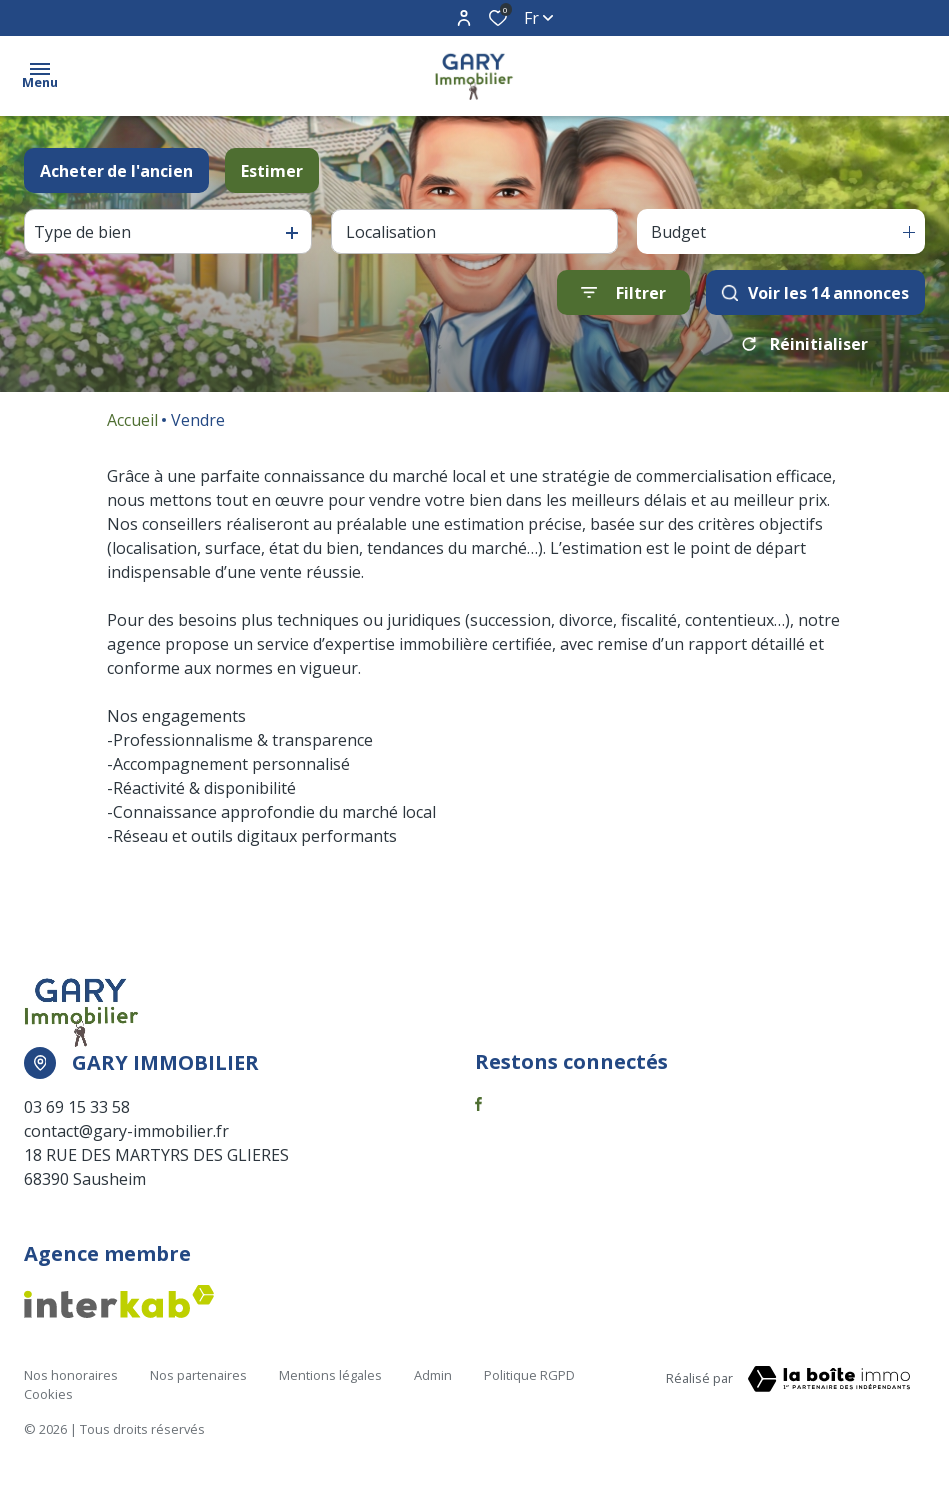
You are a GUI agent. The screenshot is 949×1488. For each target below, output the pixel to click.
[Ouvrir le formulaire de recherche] (623, 292)
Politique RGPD (529, 1375)
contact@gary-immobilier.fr (126, 1131)
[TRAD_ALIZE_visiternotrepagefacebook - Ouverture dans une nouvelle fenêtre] (478, 1104)
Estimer (272, 171)
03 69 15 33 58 (77, 1107)
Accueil (132, 420)
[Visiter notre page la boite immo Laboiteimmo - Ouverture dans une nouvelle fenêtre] (829, 1379)
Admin (433, 1375)
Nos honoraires (71, 1375)
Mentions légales (330, 1375)
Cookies (48, 1394)
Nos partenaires (198, 1375)
